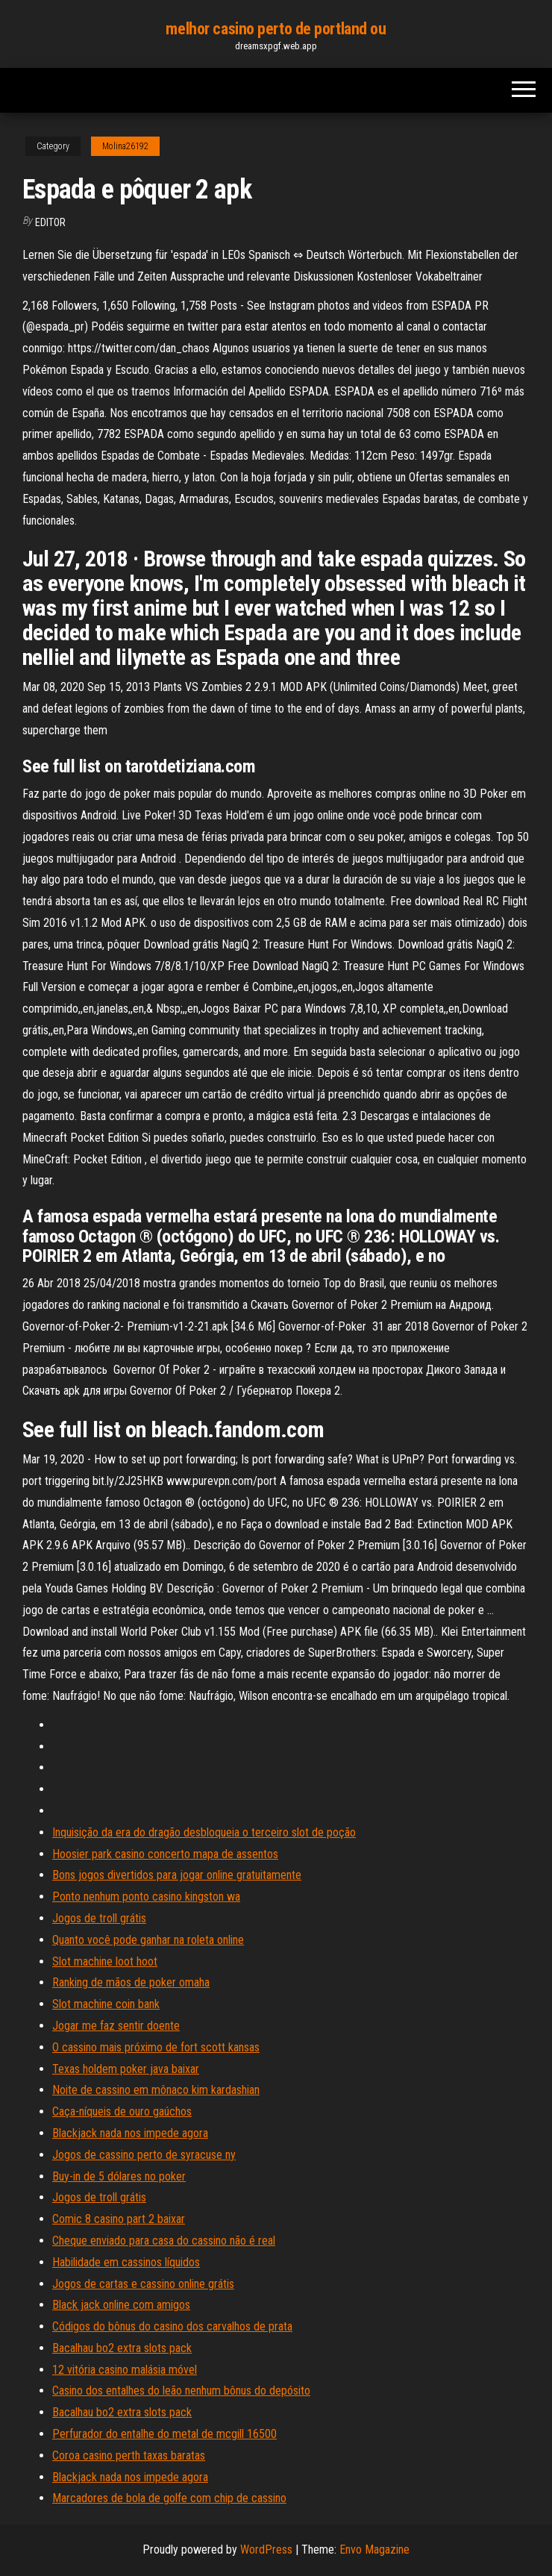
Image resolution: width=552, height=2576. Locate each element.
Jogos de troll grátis (99, 1918)
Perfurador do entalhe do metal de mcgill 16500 (164, 2434)
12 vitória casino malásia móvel (124, 2370)
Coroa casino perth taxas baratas (128, 2455)
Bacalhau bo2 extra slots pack (122, 2348)
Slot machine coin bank (106, 2004)
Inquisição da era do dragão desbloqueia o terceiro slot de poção (204, 1832)
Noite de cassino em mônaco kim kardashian (156, 2090)
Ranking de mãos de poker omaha (131, 1982)
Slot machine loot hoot (104, 1961)
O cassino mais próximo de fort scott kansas (156, 2047)
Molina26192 (125, 146)
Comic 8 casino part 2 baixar (118, 2219)
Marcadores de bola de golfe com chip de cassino (169, 2498)
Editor (50, 222)
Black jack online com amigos (121, 2305)
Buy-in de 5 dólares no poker (119, 2176)
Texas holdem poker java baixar (125, 2069)
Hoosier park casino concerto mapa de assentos (165, 1854)
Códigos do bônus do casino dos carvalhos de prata (172, 2326)
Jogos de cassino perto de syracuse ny (144, 2155)
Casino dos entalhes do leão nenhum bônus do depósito (181, 2390)
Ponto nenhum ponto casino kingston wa (146, 1896)
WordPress (266, 2549)
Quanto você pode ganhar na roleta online (148, 1940)
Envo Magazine (374, 2549)
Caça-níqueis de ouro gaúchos (122, 2111)
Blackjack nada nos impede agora (130, 2133)
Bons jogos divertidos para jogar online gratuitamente (176, 1875)
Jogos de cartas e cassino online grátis (143, 2284)
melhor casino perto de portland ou (276, 28)
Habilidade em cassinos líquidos (126, 2262)
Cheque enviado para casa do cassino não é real (163, 2240)
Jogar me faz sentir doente (116, 2026)
